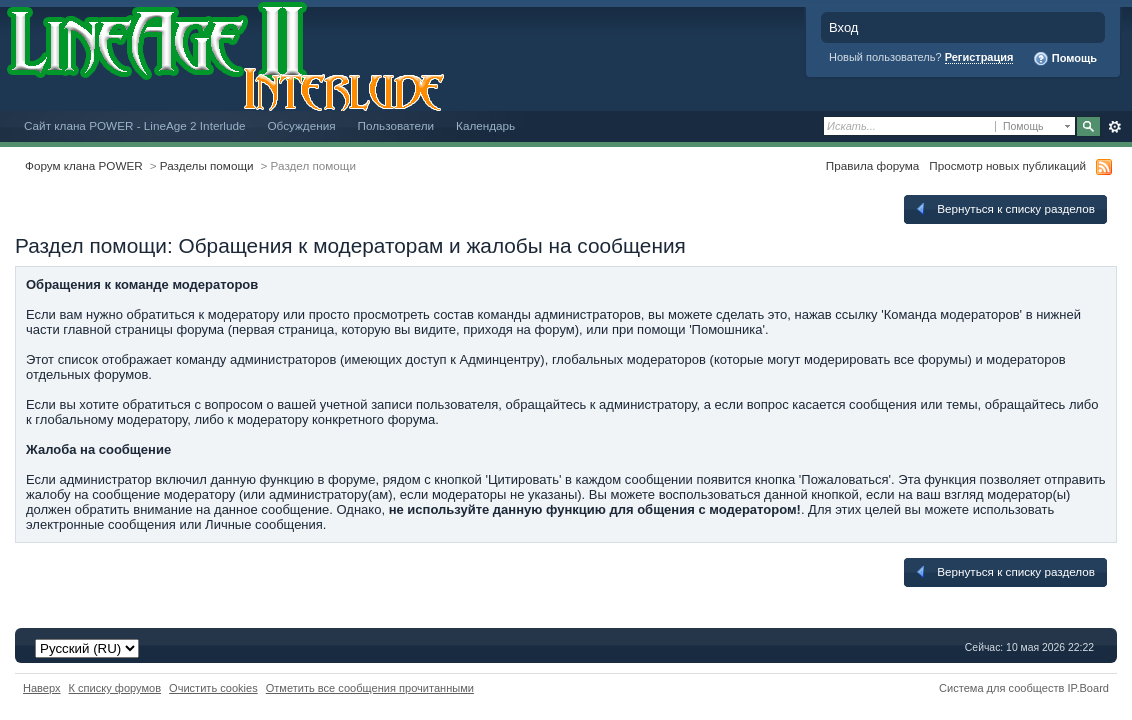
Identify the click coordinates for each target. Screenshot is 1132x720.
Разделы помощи (207, 165)
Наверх (42, 688)
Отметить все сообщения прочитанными (370, 688)
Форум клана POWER (84, 165)
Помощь (1065, 59)
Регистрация (979, 57)
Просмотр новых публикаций (1007, 165)
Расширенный (1114, 127)
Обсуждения (301, 125)
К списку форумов (115, 688)
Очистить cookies (213, 688)
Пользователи (396, 125)
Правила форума (872, 165)
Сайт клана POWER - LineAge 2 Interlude (134, 125)
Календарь (485, 125)
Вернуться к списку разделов (1004, 209)
